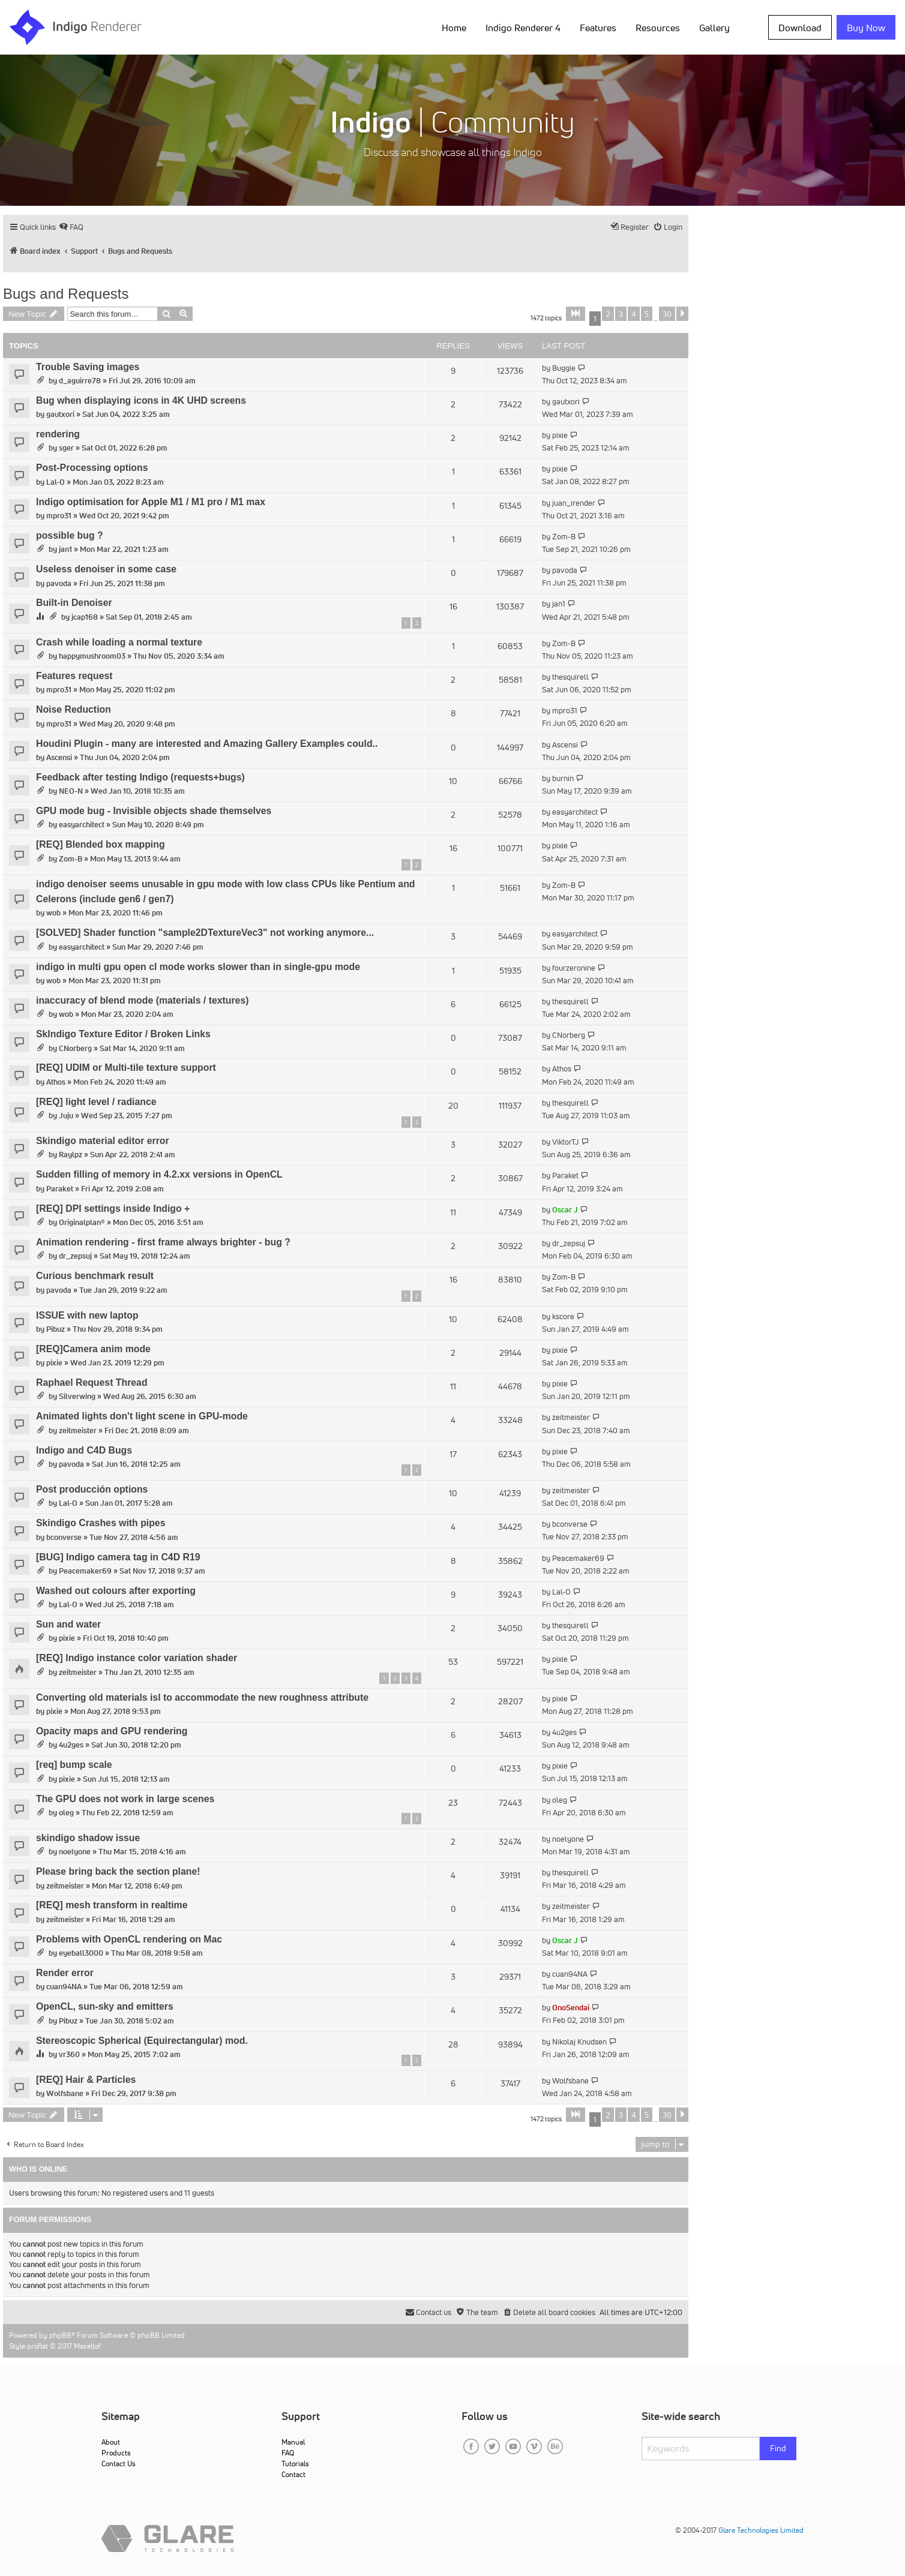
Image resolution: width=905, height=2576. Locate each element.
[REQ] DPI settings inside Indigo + (113, 1208)
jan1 (65, 549)
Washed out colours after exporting (116, 1591)
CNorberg (75, 1048)
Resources (658, 28)
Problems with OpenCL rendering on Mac (129, 1939)
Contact (293, 2474)
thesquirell (570, 677)
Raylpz (70, 1154)
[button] (575, 314)
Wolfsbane (64, 2093)
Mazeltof (87, 2346)
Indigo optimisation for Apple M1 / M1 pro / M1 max (150, 502)
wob (53, 913)
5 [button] (647, 313)
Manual (293, 2442)
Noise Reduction (73, 709)
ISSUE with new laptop (87, 1315)
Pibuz (55, 1329)
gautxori (60, 414)
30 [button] (667, 313)
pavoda (58, 583)
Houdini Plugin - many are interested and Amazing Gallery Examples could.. (206, 743)
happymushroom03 (92, 656)
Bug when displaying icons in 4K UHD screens (141, 400)
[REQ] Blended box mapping (100, 844)
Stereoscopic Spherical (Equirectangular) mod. (142, 2040)
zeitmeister (78, 1430)
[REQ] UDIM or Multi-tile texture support (126, 1067)
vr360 (69, 2054)
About (110, 2442)
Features (598, 28)
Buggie (564, 368)
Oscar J (565, 1210)
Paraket (59, 1189)
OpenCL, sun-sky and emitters (104, 2006)
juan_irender (573, 503)
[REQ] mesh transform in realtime (111, 1905)
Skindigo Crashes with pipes (100, 1523)
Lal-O (55, 482)
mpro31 (58, 516)
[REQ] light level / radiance (96, 1102)
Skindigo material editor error (102, 1141)
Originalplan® (82, 1222)
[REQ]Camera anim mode (93, 1349)
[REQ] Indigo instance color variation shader (136, 1658)
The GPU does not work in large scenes (125, 1799)
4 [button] (633, 313)
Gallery (714, 28)
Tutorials (295, 2463)
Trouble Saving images (87, 367)
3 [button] (621, 313)
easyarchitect (81, 824)
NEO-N (71, 791)
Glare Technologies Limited (761, 2530)
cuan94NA (64, 1986)
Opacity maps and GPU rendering (111, 1731)
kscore (563, 1316)
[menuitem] (71, 227)
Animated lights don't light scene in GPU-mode (142, 1416)
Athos (55, 1082)
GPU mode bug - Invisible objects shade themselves (153, 811)
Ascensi (59, 757)
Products (116, 2453)
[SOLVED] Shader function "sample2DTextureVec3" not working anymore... (205, 932)
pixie (560, 435)
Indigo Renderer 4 (523, 28)
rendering (58, 434)
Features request (74, 676)
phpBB (60, 2335)
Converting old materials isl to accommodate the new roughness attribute (202, 1697)
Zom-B (564, 537)
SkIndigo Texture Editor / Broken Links (123, 1034)
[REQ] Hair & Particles (86, 2079)
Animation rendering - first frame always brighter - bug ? (163, 1242)
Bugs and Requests (65, 294)
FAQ (287, 2453)
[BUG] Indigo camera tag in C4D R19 (118, 1557)
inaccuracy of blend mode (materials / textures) (142, 1000)
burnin (563, 778)
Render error (65, 1973)
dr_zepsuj (75, 1256)
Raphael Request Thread (92, 1382)
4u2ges (71, 1745)
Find (778, 2448)
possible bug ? (69, 535)
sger (66, 448)
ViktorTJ (565, 1142)
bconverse (64, 1537)
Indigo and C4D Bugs (84, 1450)
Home (454, 28)
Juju (66, 1115)
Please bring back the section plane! (118, 1871)
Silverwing (77, 1396)
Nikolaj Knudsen (579, 2042)
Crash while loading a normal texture (119, 642)
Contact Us (118, 2463)
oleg (66, 1813)
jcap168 (84, 617)
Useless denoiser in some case (106, 569)
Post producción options (92, 1489)
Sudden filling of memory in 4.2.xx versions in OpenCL (159, 1174)
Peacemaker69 (85, 1571)
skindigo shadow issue (88, 1838)
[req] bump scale (74, 1765)
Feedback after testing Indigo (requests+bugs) (140, 777)
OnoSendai (570, 2007)
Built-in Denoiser (74, 603)
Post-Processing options (92, 468)
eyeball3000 (81, 1953)
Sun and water (68, 1624)
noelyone (75, 1852)
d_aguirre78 (80, 381)
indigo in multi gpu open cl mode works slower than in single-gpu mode (198, 967)
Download (800, 28)
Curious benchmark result (95, 1276)
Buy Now (866, 28)
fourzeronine (573, 968)
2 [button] (608, 313)
